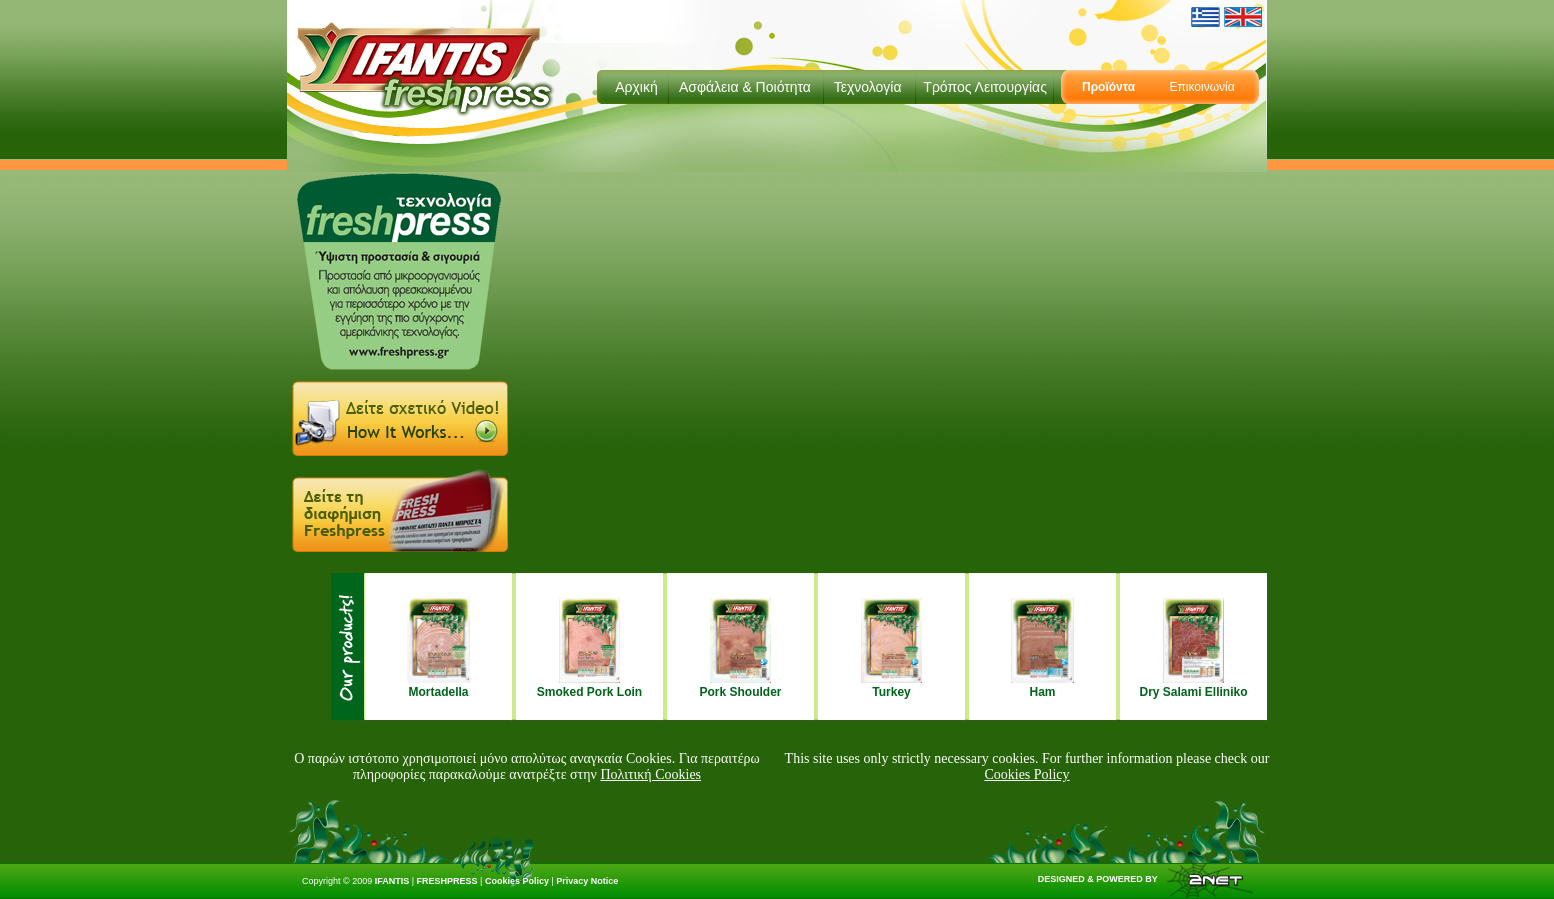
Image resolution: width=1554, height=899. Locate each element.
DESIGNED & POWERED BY (1142, 879)
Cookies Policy (1026, 774)
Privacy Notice (587, 881)
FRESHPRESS (447, 881)
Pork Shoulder (740, 692)
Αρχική (636, 87)
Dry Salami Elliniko (1193, 692)
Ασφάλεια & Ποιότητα (745, 87)
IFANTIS (392, 881)
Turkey (891, 692)
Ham (1042, 692)
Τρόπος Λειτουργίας (985, 87)
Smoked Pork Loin (589, 692)
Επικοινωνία (1201, 87)
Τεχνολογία (868, 87)
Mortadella (438, 692)
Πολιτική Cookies (650, 774)
